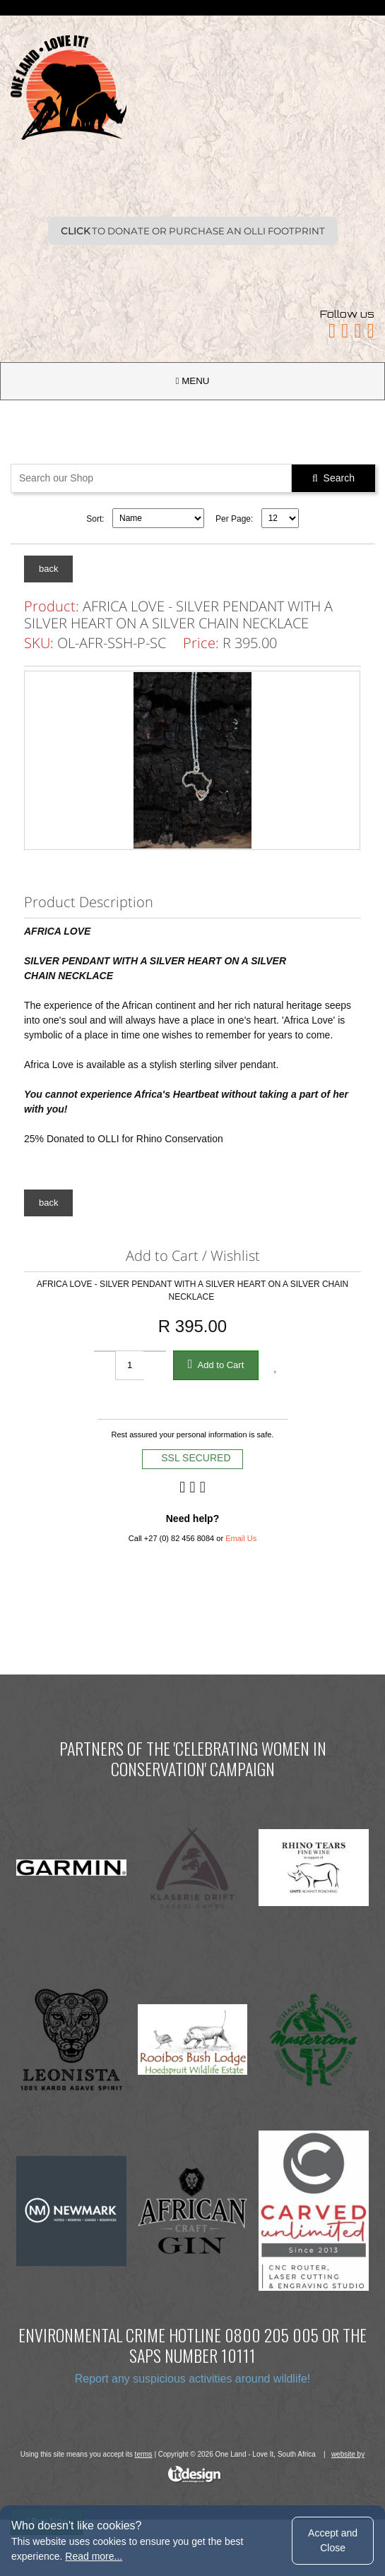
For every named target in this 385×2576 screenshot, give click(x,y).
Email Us (240, 1538)
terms (144, 2454)
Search (333, 478)
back (48, 568)
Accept (332, 2540)
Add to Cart (216, 1364)
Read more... (93, 2556)
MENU (193, 381)
